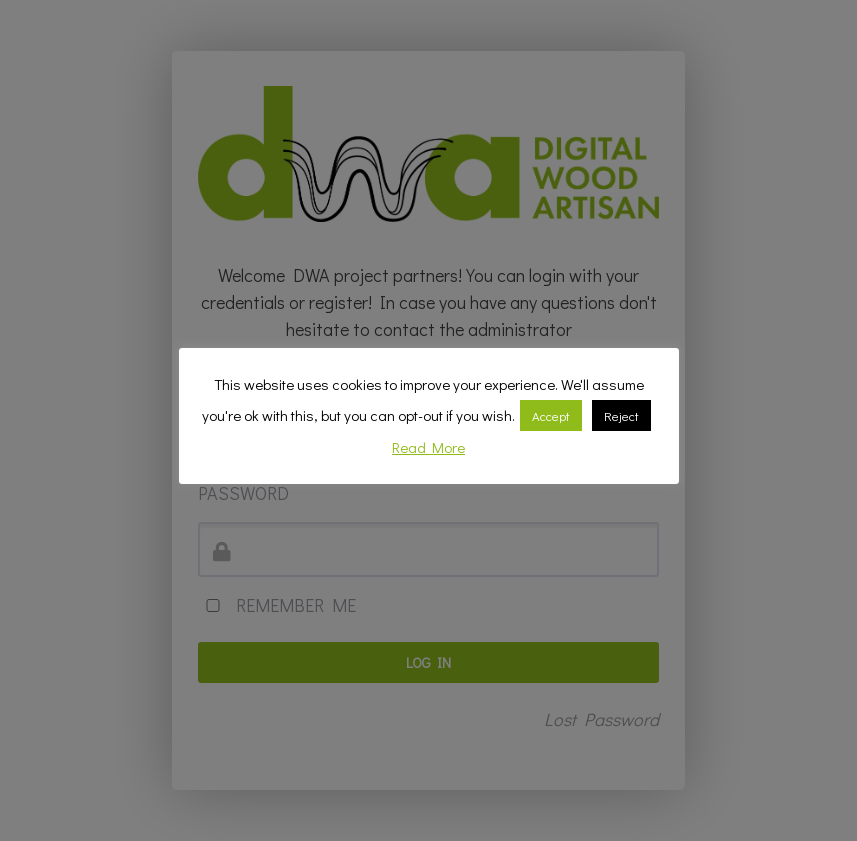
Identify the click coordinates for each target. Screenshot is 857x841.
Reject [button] (621, 415)
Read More (428, 447)
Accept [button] (551, 415)
